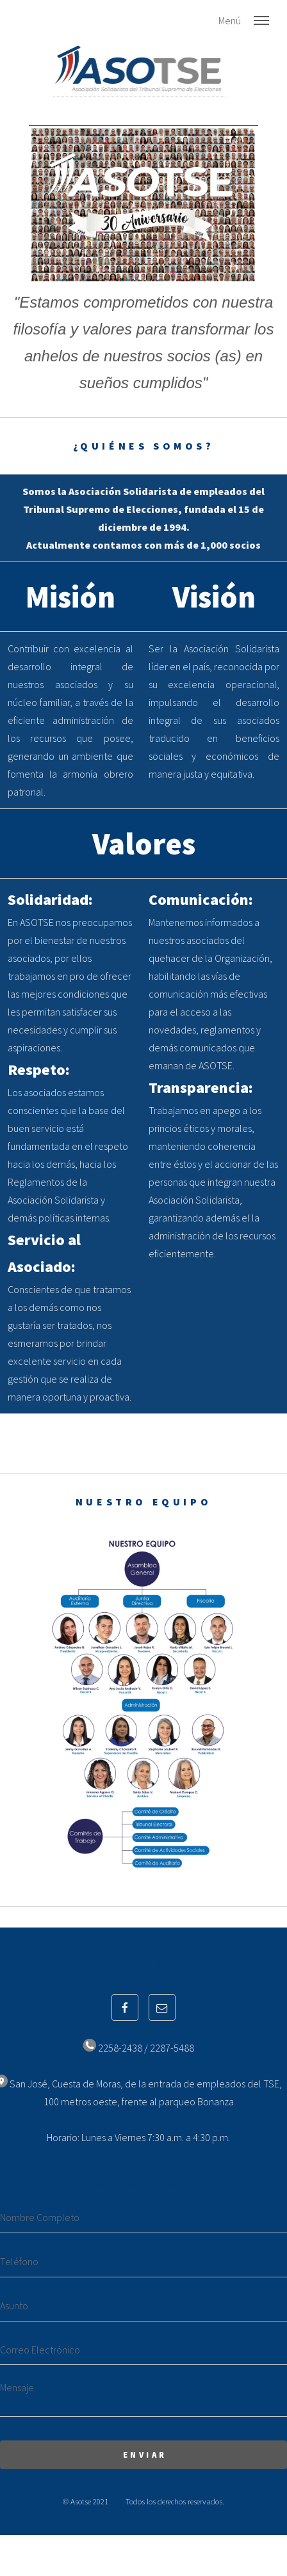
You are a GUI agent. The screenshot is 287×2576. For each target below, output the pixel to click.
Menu (261, 20)
